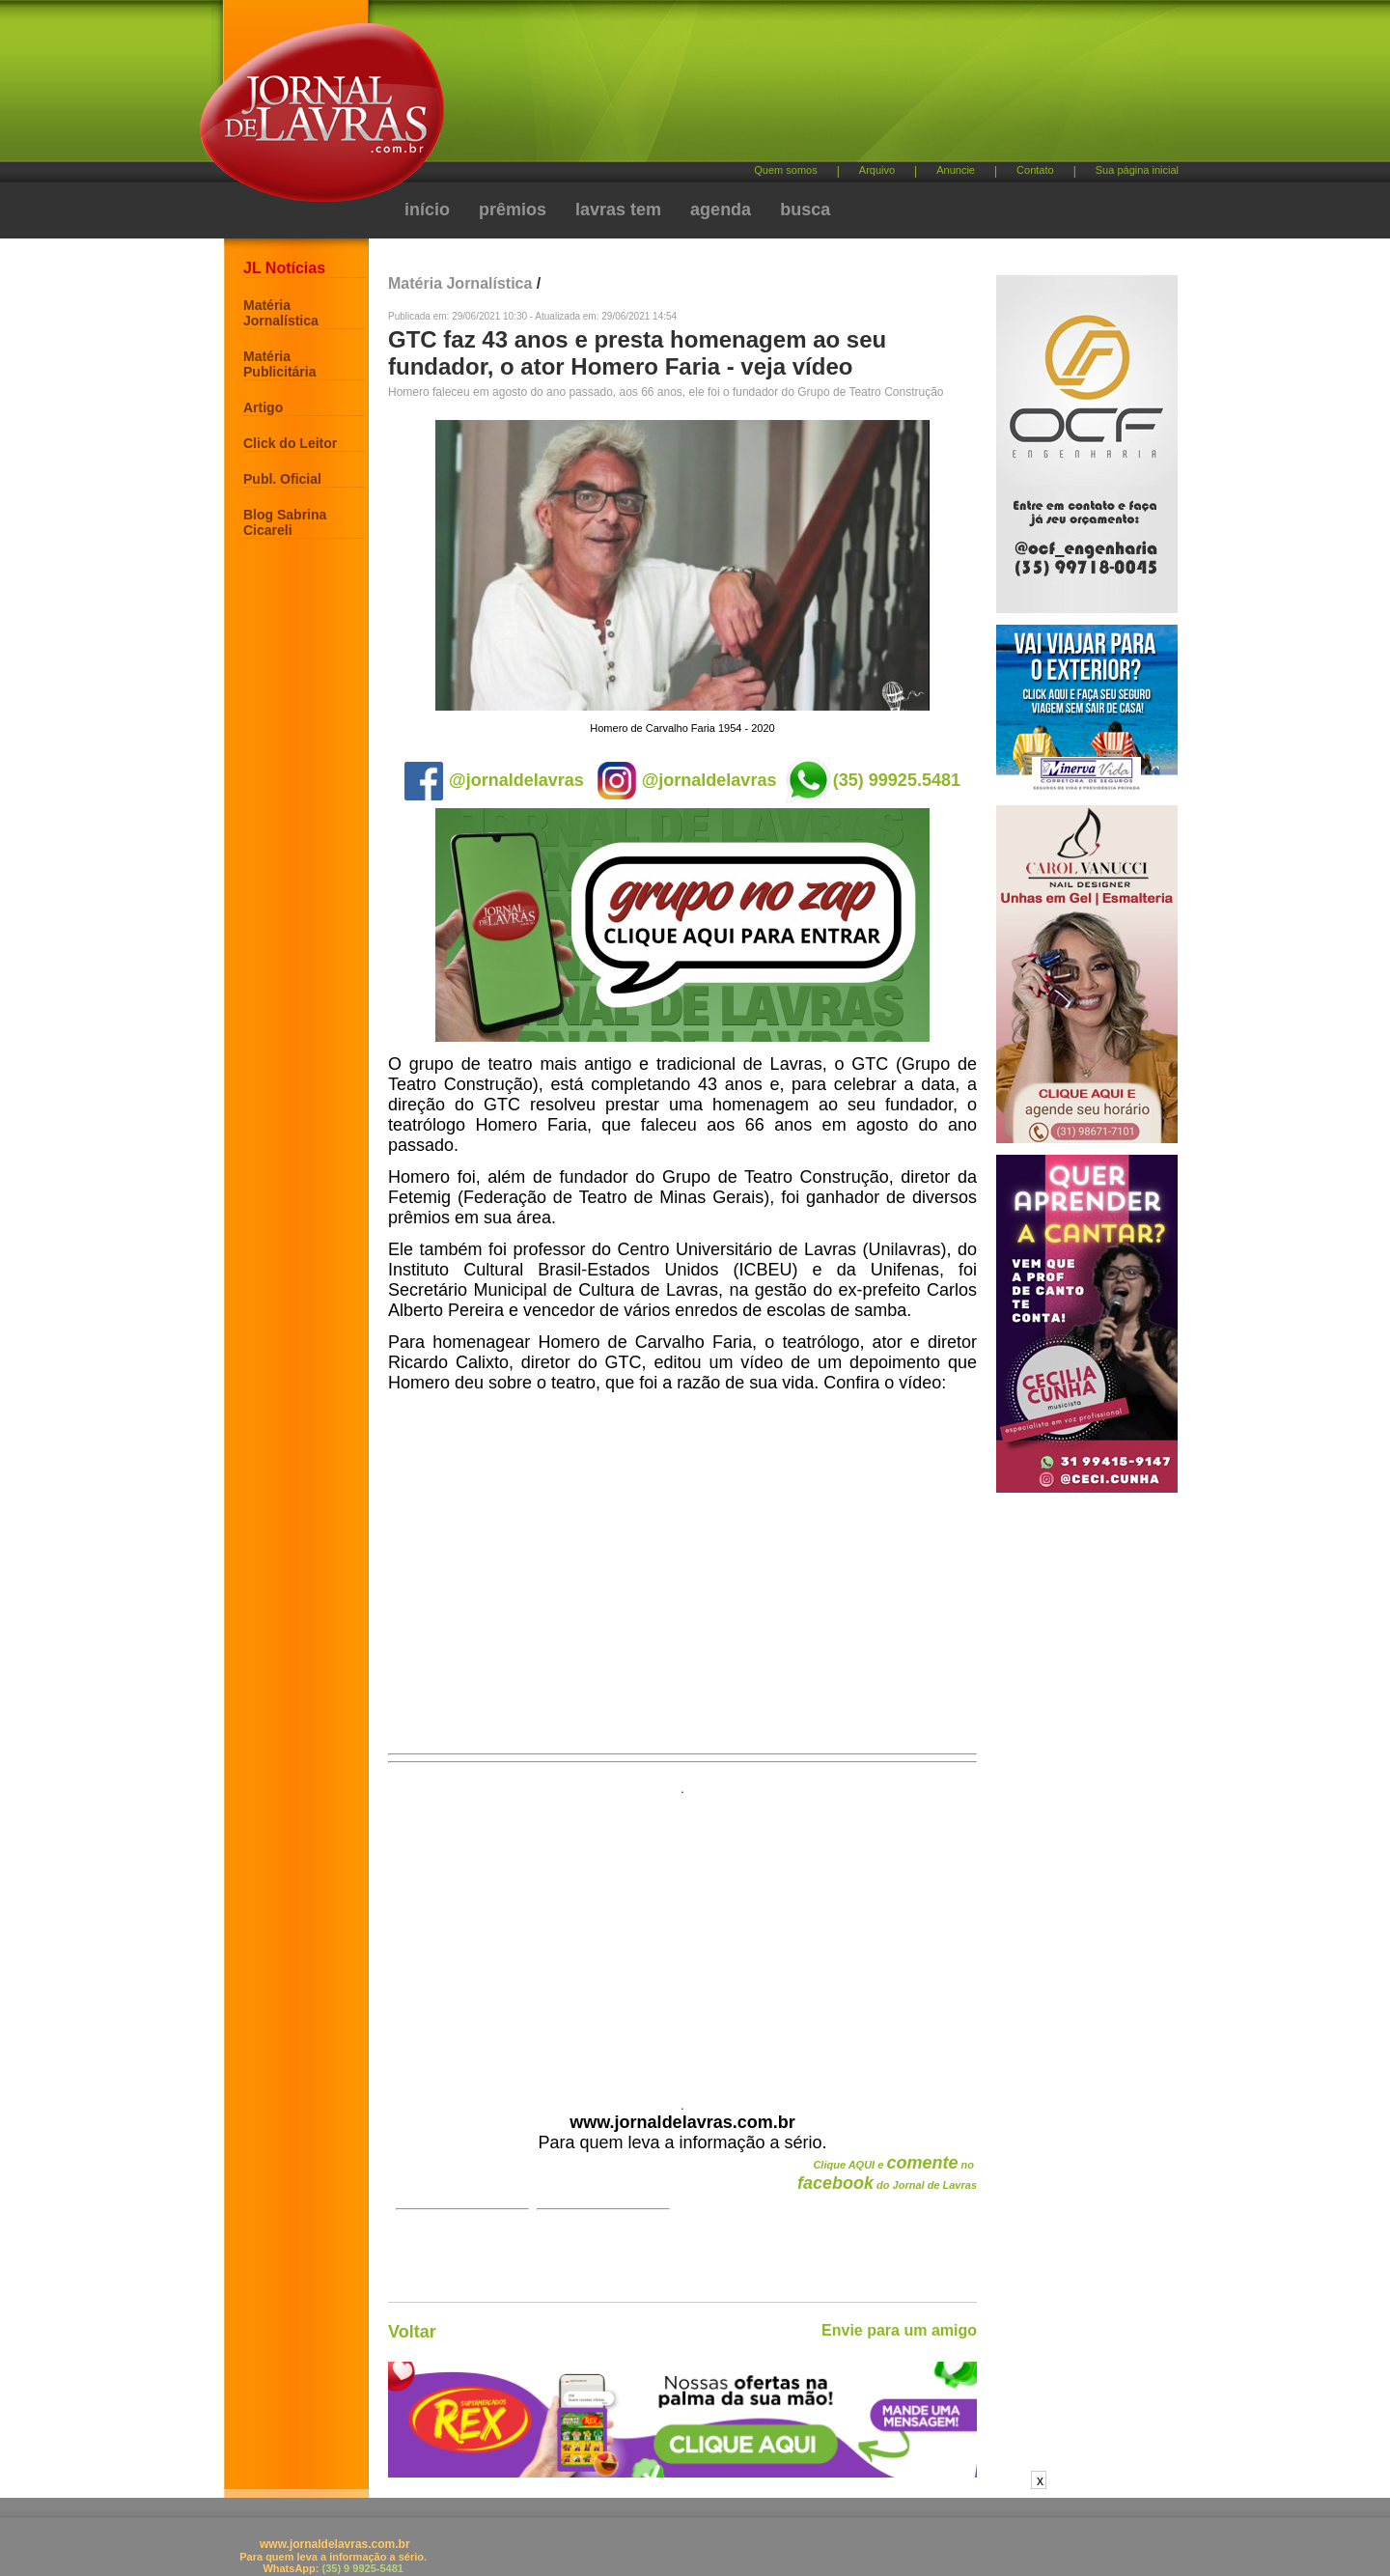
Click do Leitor (290, 443)
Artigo (263, 407)
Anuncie (955, 170)
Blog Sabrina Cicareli (284, 522)
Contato (1035, 170)
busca (805, 209)
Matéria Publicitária (279, 364)
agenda (720, 209)
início (427, 209)
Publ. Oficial (282, 479)
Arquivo (877, 170)
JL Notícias (284, 268)
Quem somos (785, 170)
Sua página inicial (1137, 170)
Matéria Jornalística (281, 312)
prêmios (512, 209)
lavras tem (618, 209)
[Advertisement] (796, 87)
